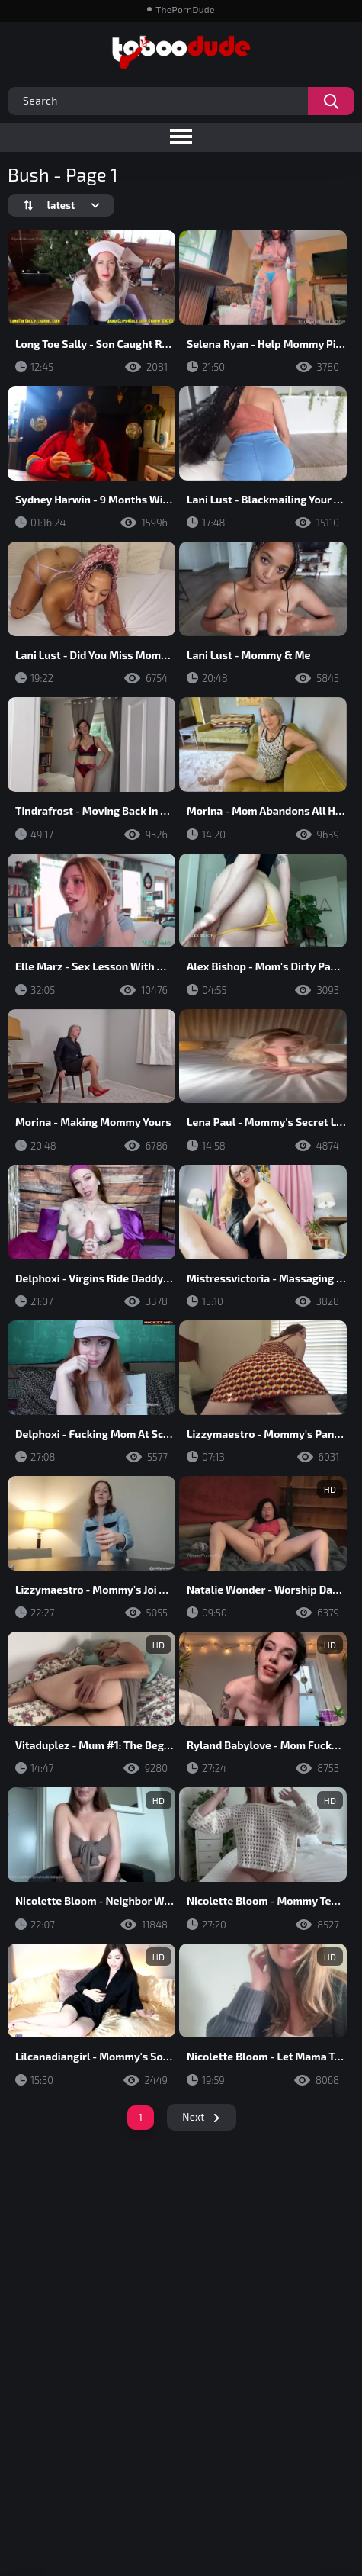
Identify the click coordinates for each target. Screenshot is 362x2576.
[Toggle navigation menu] (181, 137)
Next (193, 2117)
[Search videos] (331, 101)
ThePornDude (184, 9)
